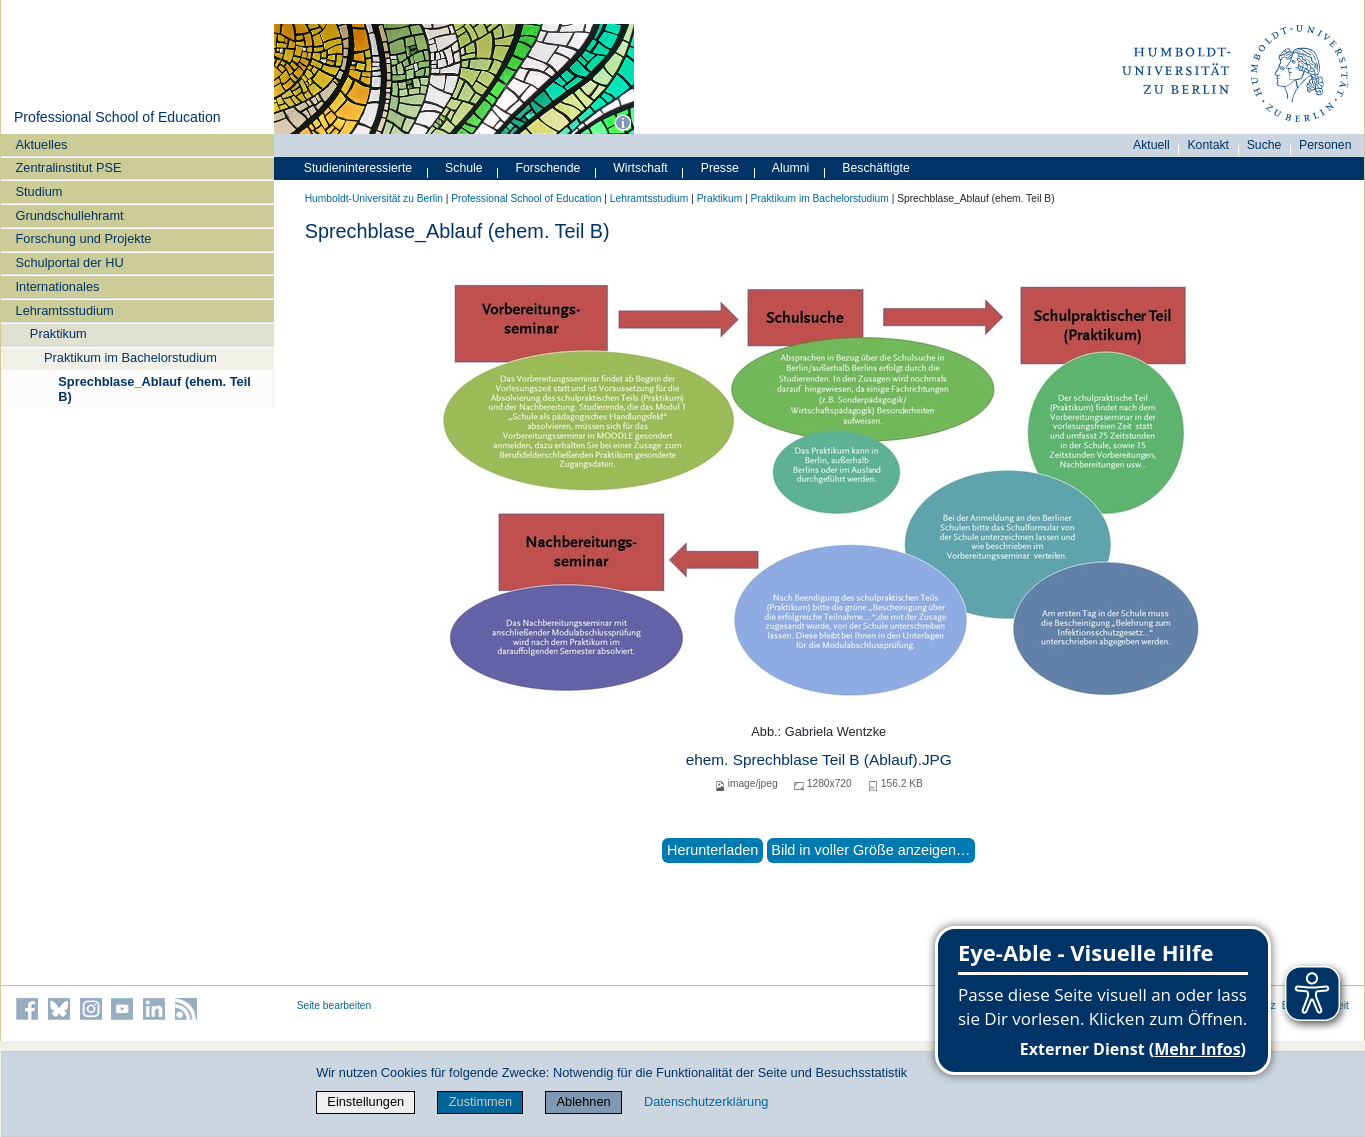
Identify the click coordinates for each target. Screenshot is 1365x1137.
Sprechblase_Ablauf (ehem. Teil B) (154, 389)
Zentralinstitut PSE (69, 167)
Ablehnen (584, 1101)
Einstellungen (365, 1101)
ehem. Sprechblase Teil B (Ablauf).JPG (819, 759)
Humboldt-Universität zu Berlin (374, 198)
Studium (39, 191)
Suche (1264, 145)
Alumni (791, 168)
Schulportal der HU (70, 262)
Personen (1325, 145)
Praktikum (58, 333)
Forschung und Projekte (84, 238)
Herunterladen (712, 850)
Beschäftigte (876, 168)
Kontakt (1208, 145)
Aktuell (1151, 145)
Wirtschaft (640, 168)
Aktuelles (42, 144)
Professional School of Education (117, 117)
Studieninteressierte (358, 168)
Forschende (548, 168)
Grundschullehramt (70, 215)
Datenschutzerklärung (706, 1101)
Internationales (58, 286)
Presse (720, 168)
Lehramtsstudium (65, 310)
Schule (464, 168)
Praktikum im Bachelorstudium (130, 357)
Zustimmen (480, 1101)
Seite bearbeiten (334, 1005)
